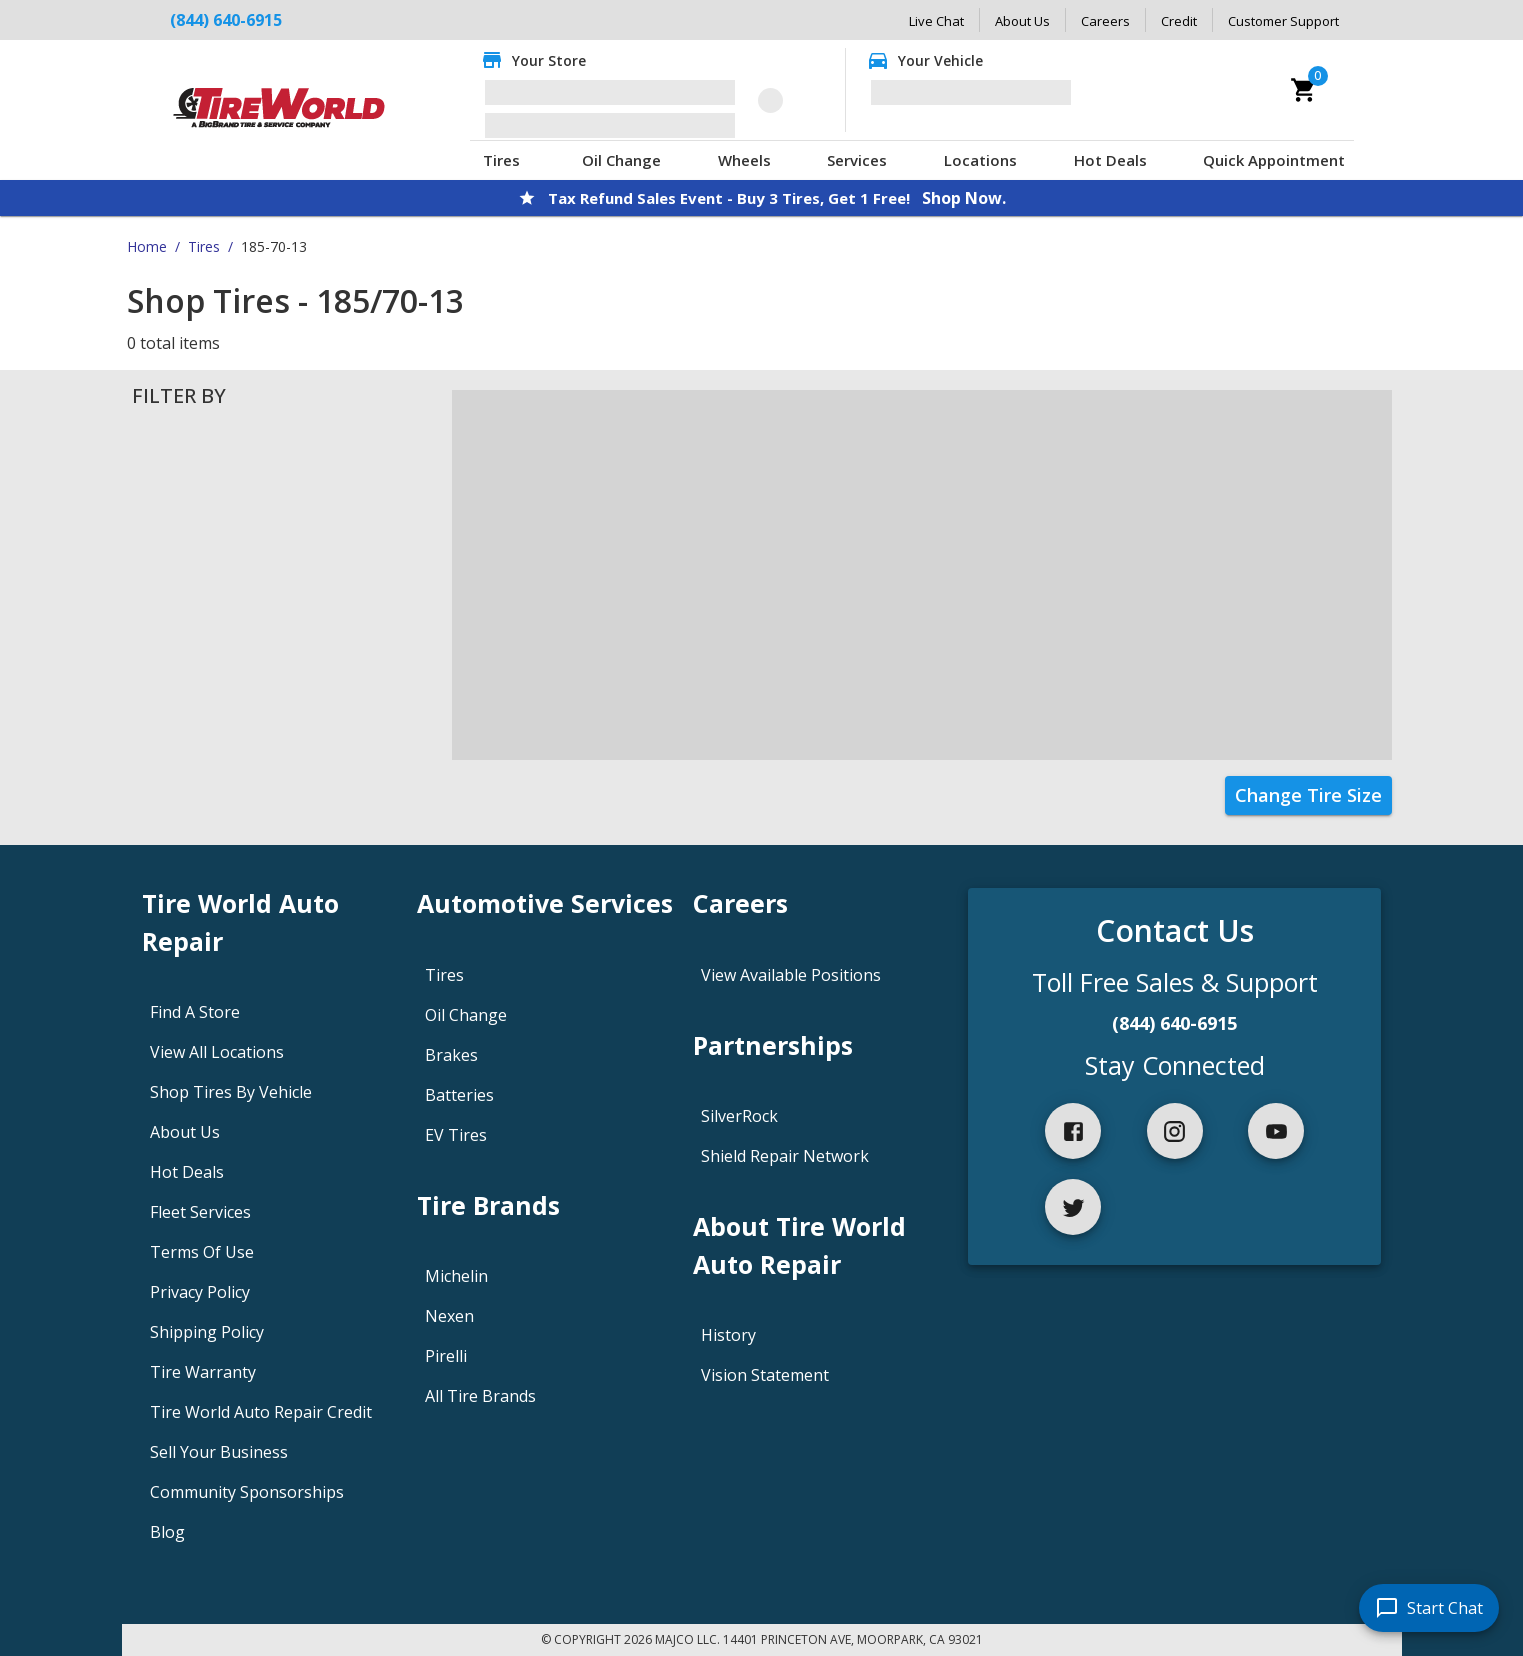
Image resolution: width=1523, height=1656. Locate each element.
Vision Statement (765, 1375)
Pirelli (446, 1356)
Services (857, 160)
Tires (501, 160)
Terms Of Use (202, 1252)
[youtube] (1276, 1131)
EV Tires (456, 1135)
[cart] (1304, 90)
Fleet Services (200, 1212)
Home (147, 246)
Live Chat (936, 21)
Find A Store (195, 1012)
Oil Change (621, 160)
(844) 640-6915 (1174, 1023)
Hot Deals (1110, 160)
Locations (980, 160)
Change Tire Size (1308, 795)
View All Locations (217, 1052)
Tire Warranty (203, 1372)
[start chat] (1429, 1608)
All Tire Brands (480, 1396)
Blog (167, 1532)
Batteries (459, 1095)
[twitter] (1073, 1207)
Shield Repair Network (785, 1156)
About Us (1022, 21)
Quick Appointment (1274, 160)
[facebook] (1073, 1131)
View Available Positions (791, 975)
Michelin (456, 1276)
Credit (1179, 21)
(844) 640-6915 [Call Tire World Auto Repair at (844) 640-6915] (226, 20)
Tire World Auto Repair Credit (261, 1412)
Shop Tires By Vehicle (231, 1092)
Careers (1105, 21)
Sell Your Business (219, 1452)
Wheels (744, 160)
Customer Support (1283, 21)
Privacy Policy (200, 1292)
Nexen (449, 1316)
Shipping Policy (207, 1332)
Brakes (451, 1055)
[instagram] (1175, 1131)
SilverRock (739, 1116)
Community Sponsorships (247, 1492)
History (728, 1335)
